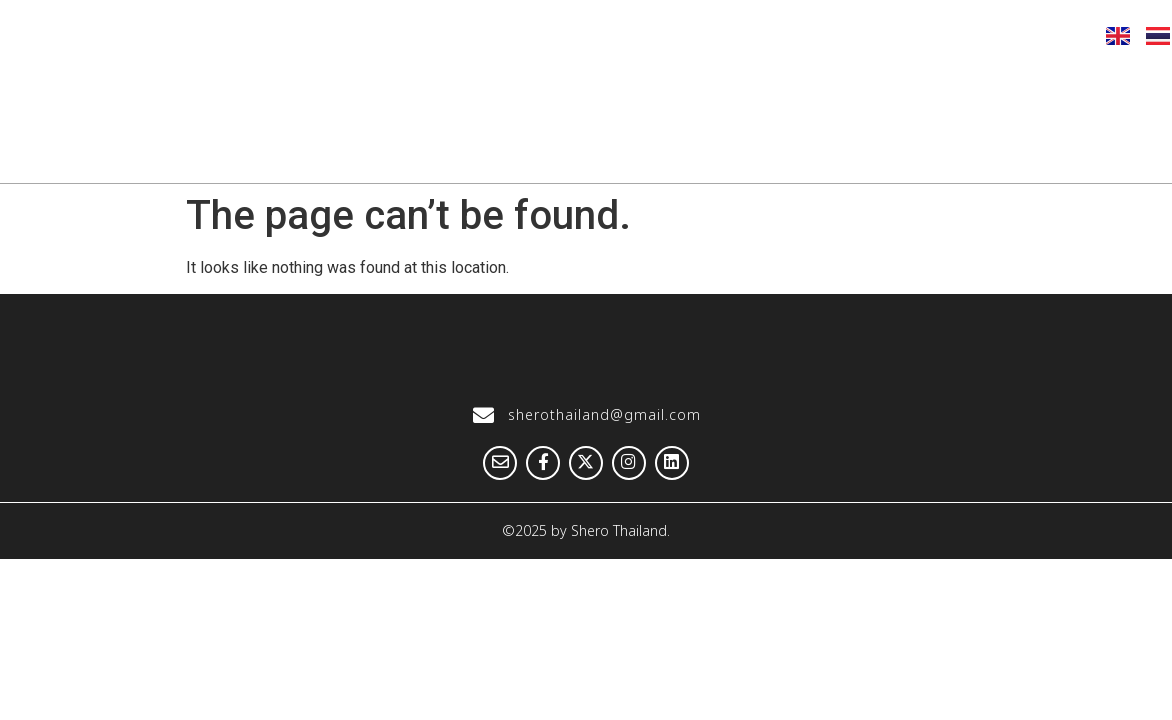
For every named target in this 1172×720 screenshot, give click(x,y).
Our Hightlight (563, 87)
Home (278, 87)
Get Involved (1088, 87)
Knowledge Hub (908, 87)
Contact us (1096, 151)
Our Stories (732, 87)
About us (403, 87)
